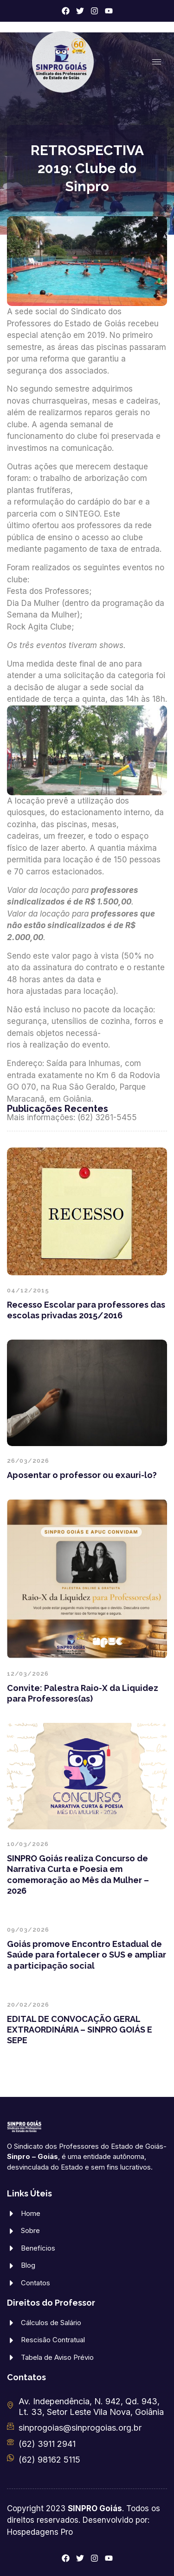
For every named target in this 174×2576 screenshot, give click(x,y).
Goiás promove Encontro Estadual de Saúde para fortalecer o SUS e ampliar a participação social (86, 1955)
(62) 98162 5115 (49, 2459)
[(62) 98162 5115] (10, 2457)
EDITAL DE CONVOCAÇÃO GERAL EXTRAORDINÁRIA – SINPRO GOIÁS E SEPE (79, 2030)
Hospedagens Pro (40, 2532)
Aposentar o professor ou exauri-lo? (82, 1475)
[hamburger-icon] (156, 61)
